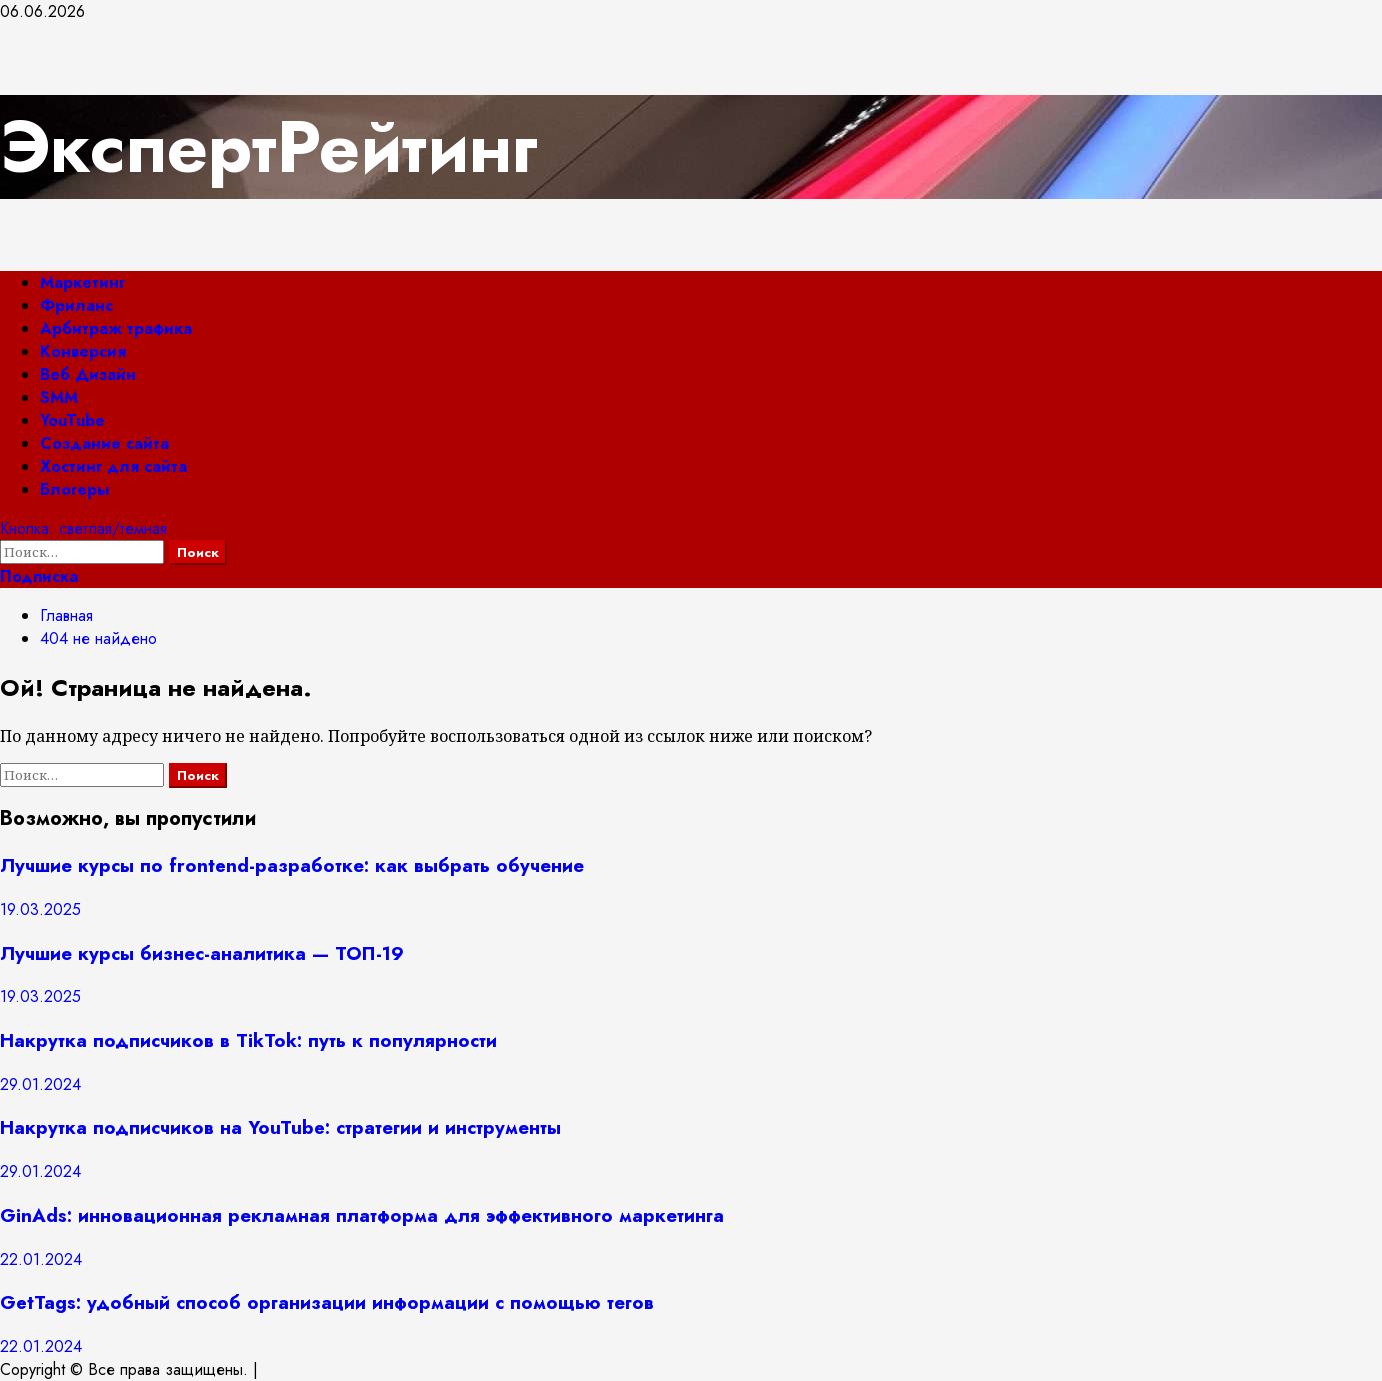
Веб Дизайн (88, 374)
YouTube (72, 420)
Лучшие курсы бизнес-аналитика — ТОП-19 (202, 953)
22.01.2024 (41, 1259)
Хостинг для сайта (113, 466)
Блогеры (74, 489)
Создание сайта (104, 443)
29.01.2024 (40, 1084)
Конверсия (83, 351)
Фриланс (76, 305)
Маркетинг (82, 282)
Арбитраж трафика (116, 328)
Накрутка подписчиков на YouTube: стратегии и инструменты (280, 1127)
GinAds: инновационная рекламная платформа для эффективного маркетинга (362, 1215)
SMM (59, 397)
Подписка (39, 576)
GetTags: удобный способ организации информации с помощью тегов (327, 1302)
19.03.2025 (40, 909)
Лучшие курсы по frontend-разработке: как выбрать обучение (292, 865)
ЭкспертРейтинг (269, 147)
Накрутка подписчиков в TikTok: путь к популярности (248, 1040)
